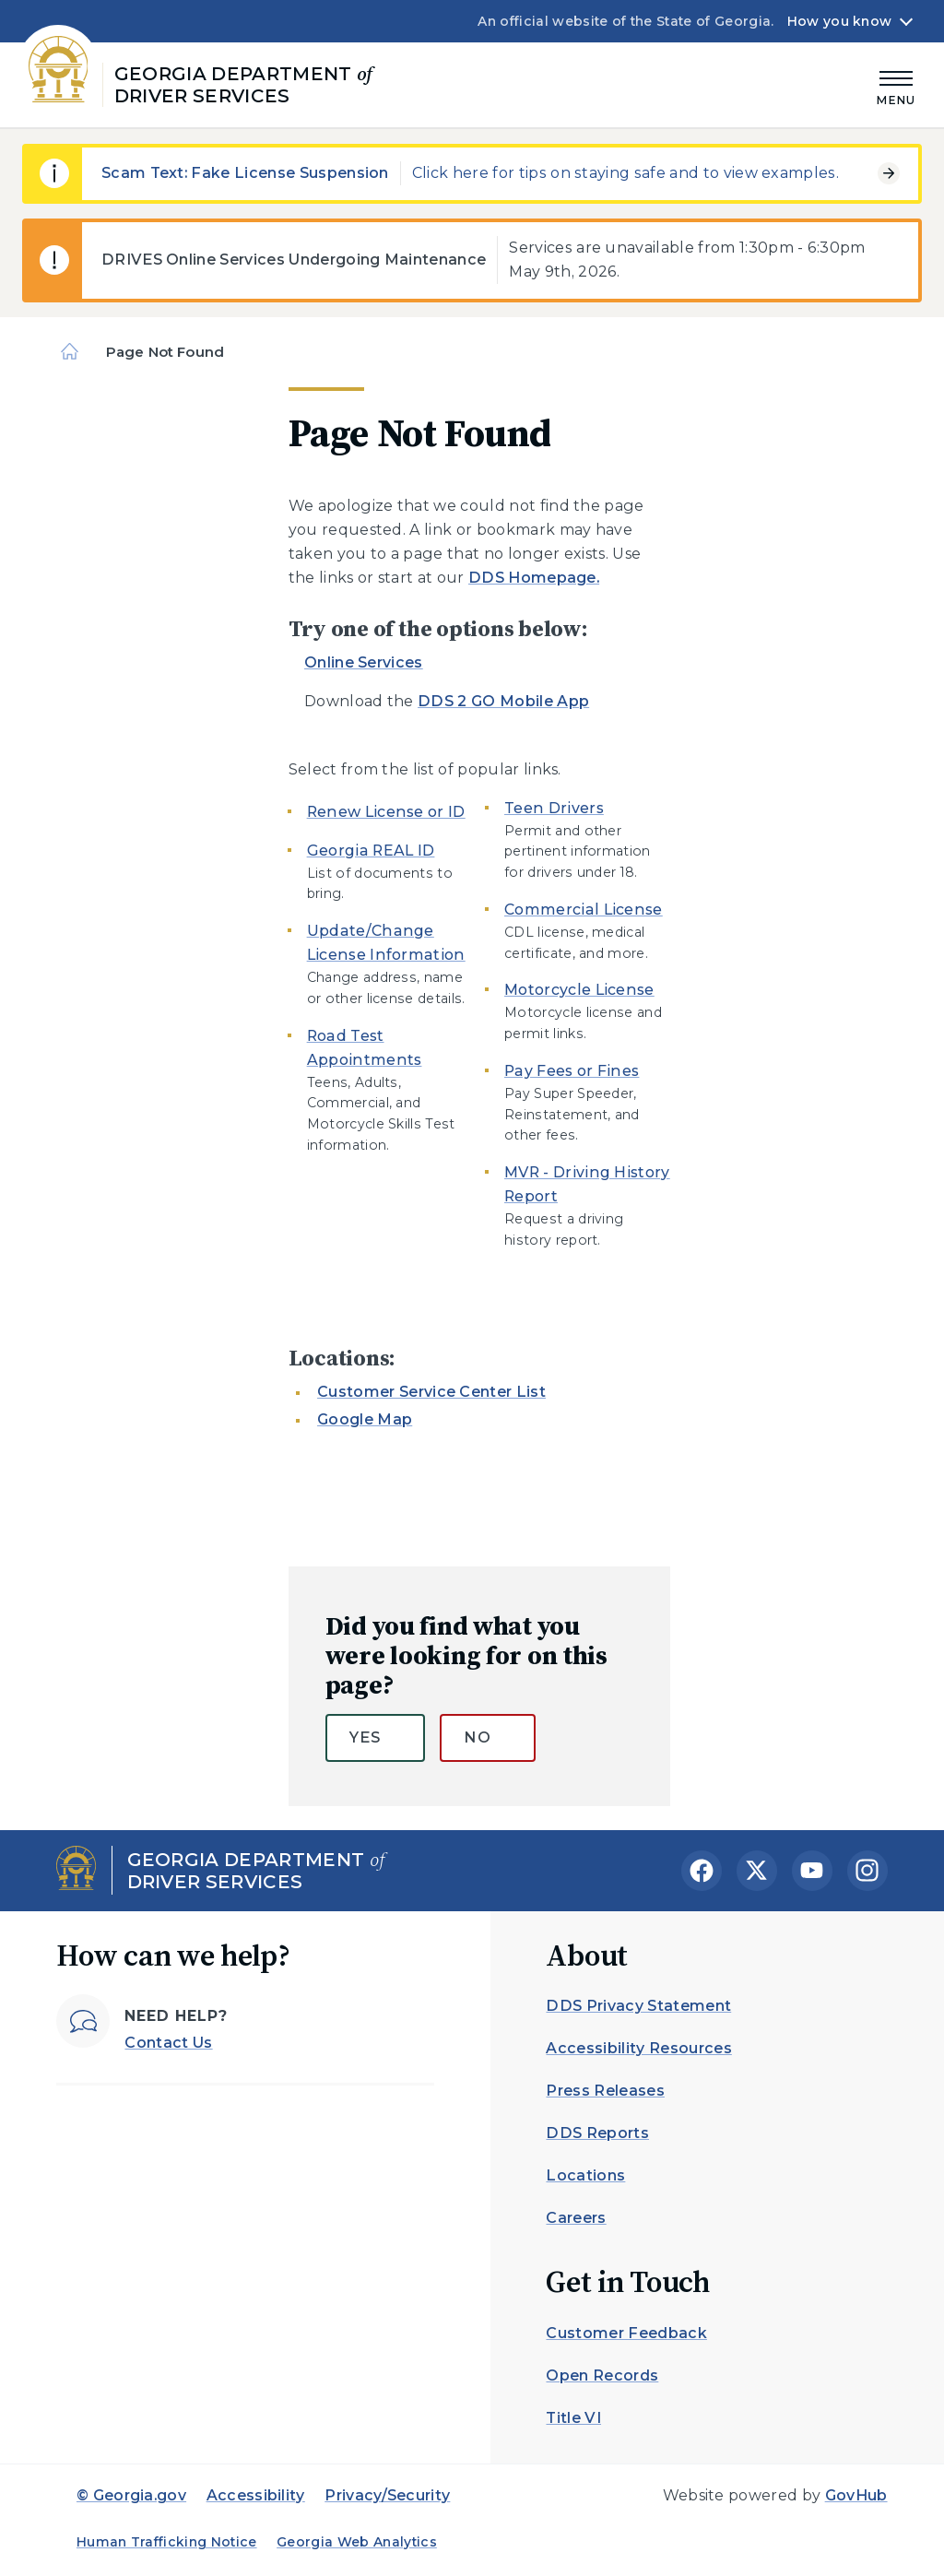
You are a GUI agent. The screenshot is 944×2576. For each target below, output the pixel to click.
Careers (576, 2218)
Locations (585, 2175)
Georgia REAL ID (371, 850)
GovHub (856, 2495)
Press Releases (605, 2090)
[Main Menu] (896, 85)
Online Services (363, 662)
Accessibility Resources (638, 2048)
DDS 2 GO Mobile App (503, 701)
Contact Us (168, 2042)
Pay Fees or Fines (571, 1071)
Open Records (602, 2375)
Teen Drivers (554, 808)
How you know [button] (839, 21)
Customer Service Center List (431, 1391)
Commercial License (583, 909)
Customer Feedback (626, 2333)
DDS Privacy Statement (638, 2006)
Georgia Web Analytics (357, 2542)
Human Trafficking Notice (167, 2542)
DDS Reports (597, 2133)
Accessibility (255, 2495)
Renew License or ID (386, 812)
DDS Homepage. (533, 577)
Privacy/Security (387, 2495)
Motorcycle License (579, 989)
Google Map (364, 1419)
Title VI (573, 2418)
